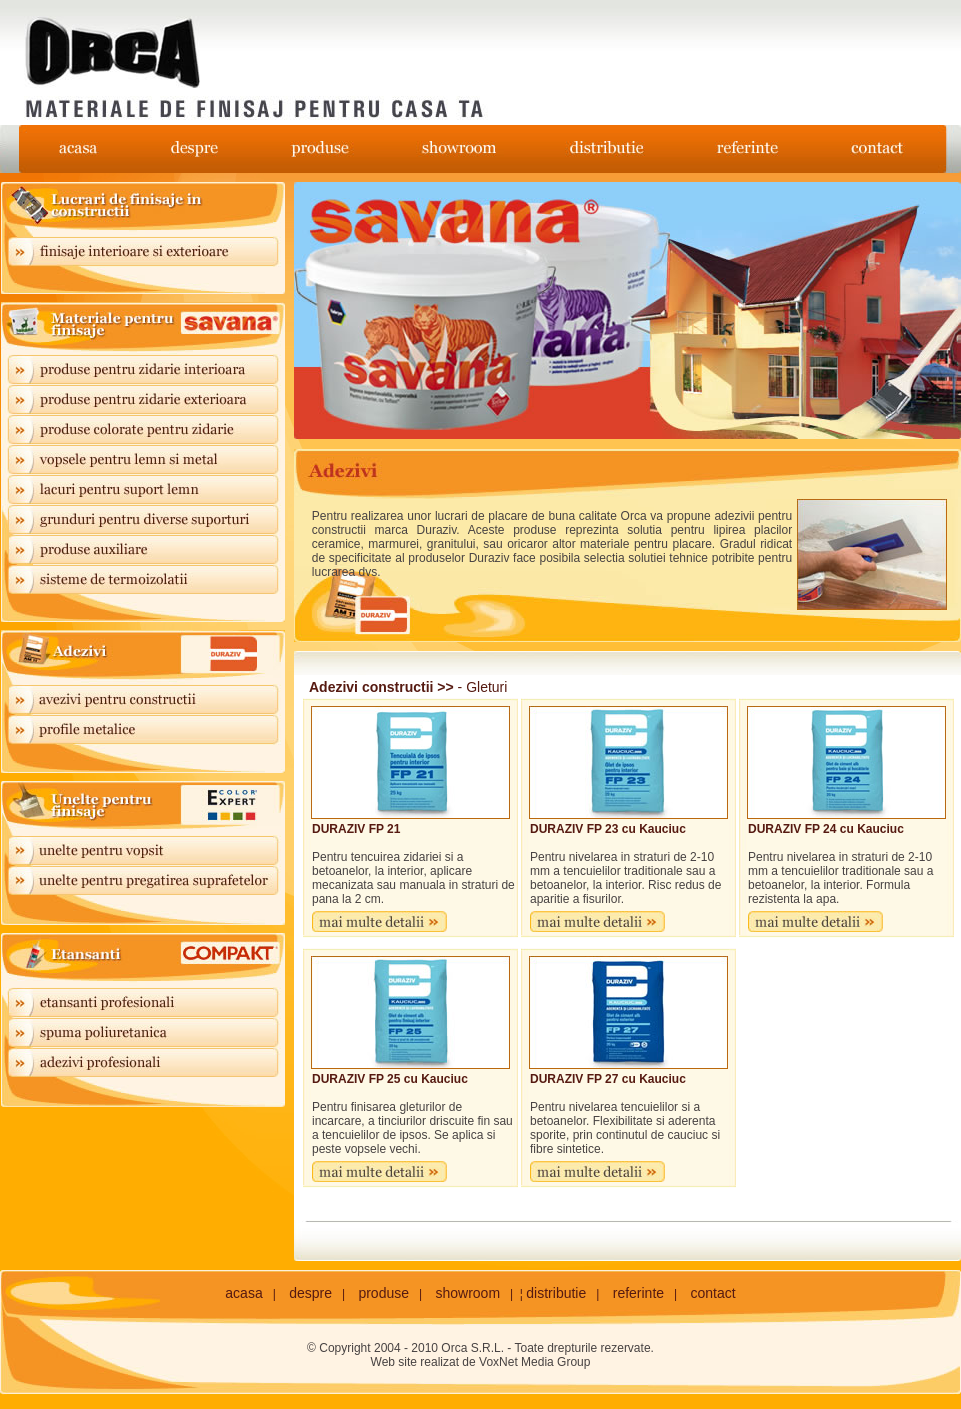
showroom (467, 1293)
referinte (638, 1293)
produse (383, 1293)
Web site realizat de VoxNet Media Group (481, 1362)
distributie (556, 1293)
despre (310, 1293)
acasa (243, 1293)
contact (713, 1293)
